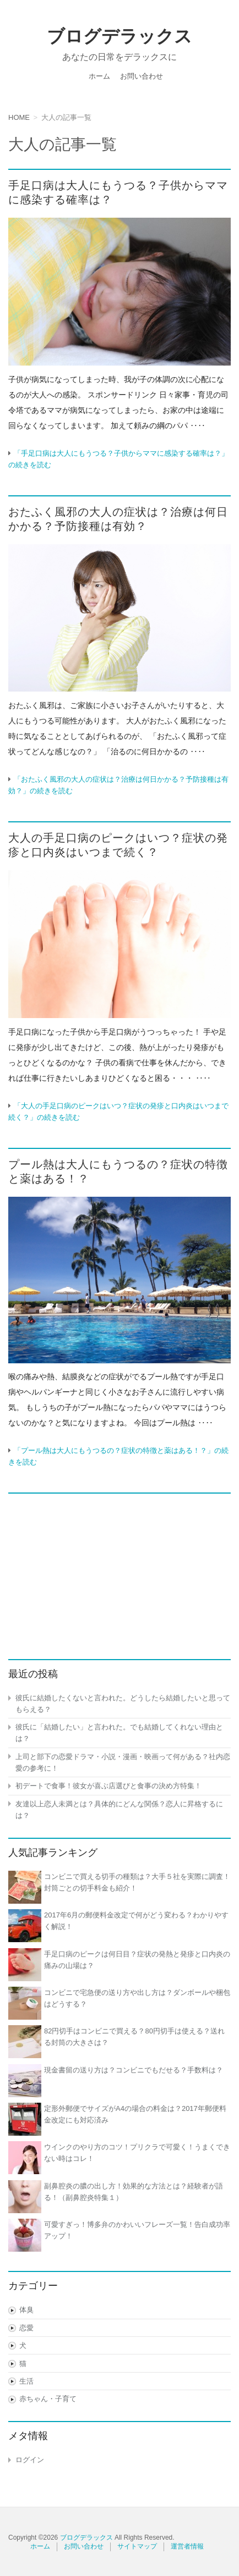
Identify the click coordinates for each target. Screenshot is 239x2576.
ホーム (99, 76)
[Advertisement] (119, 1570)
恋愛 (26, 2328)
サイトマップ (137, 2546)
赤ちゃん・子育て (48, 2399)
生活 (26, 2381)
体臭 (26, 2310)
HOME (19, 117)
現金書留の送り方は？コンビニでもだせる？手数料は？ (133, 2070)
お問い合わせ (141, 76)
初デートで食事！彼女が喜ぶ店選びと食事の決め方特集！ (108, 1786)
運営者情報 (187, 2546)
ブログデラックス (119, 36)
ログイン (29, 2460)
